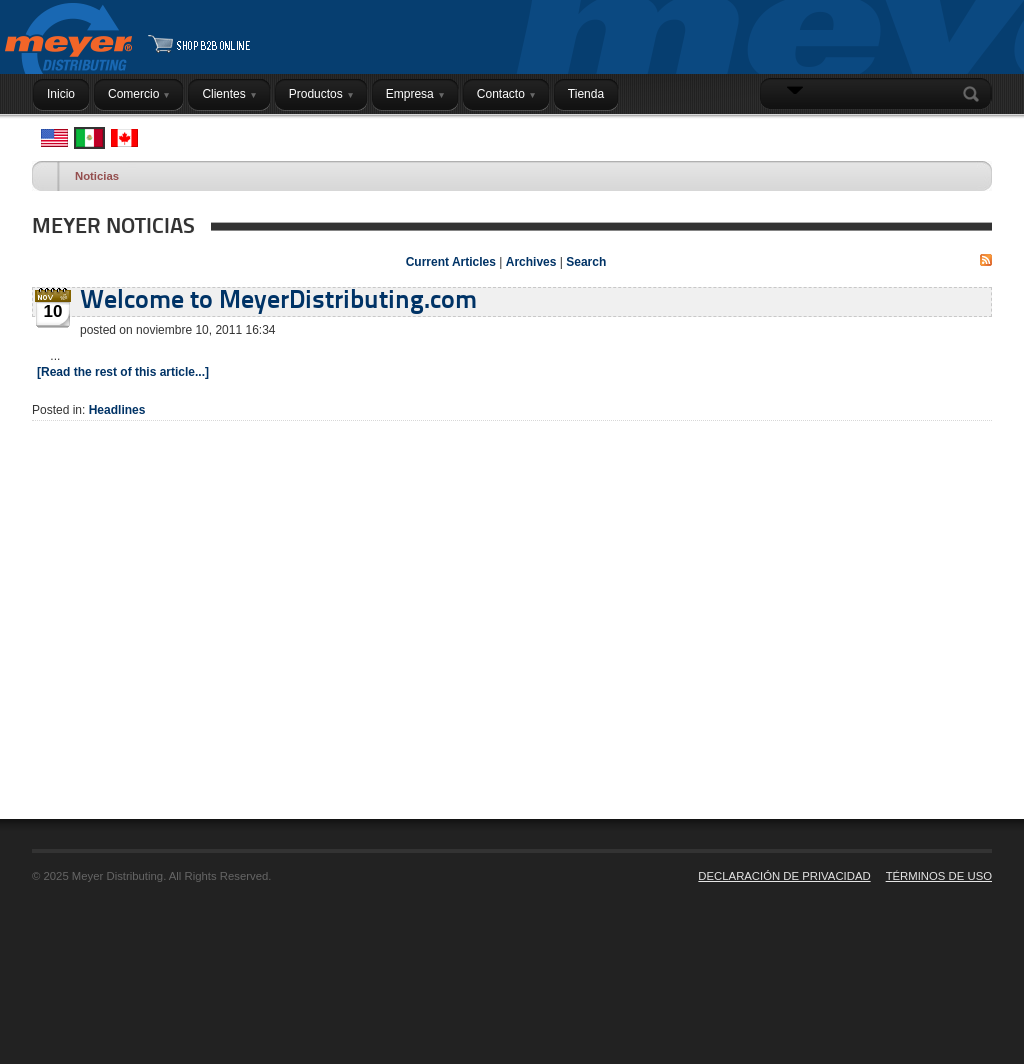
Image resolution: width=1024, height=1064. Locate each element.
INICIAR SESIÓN (941, 133)
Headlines (117, 410)
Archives (531, 262)
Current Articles (451, 262)
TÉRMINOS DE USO (939, 876)
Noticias (97, 176)
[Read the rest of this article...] (123, 372)
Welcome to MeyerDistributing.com (278, 301)
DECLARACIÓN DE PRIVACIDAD (784, 876)
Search (975, 94)
